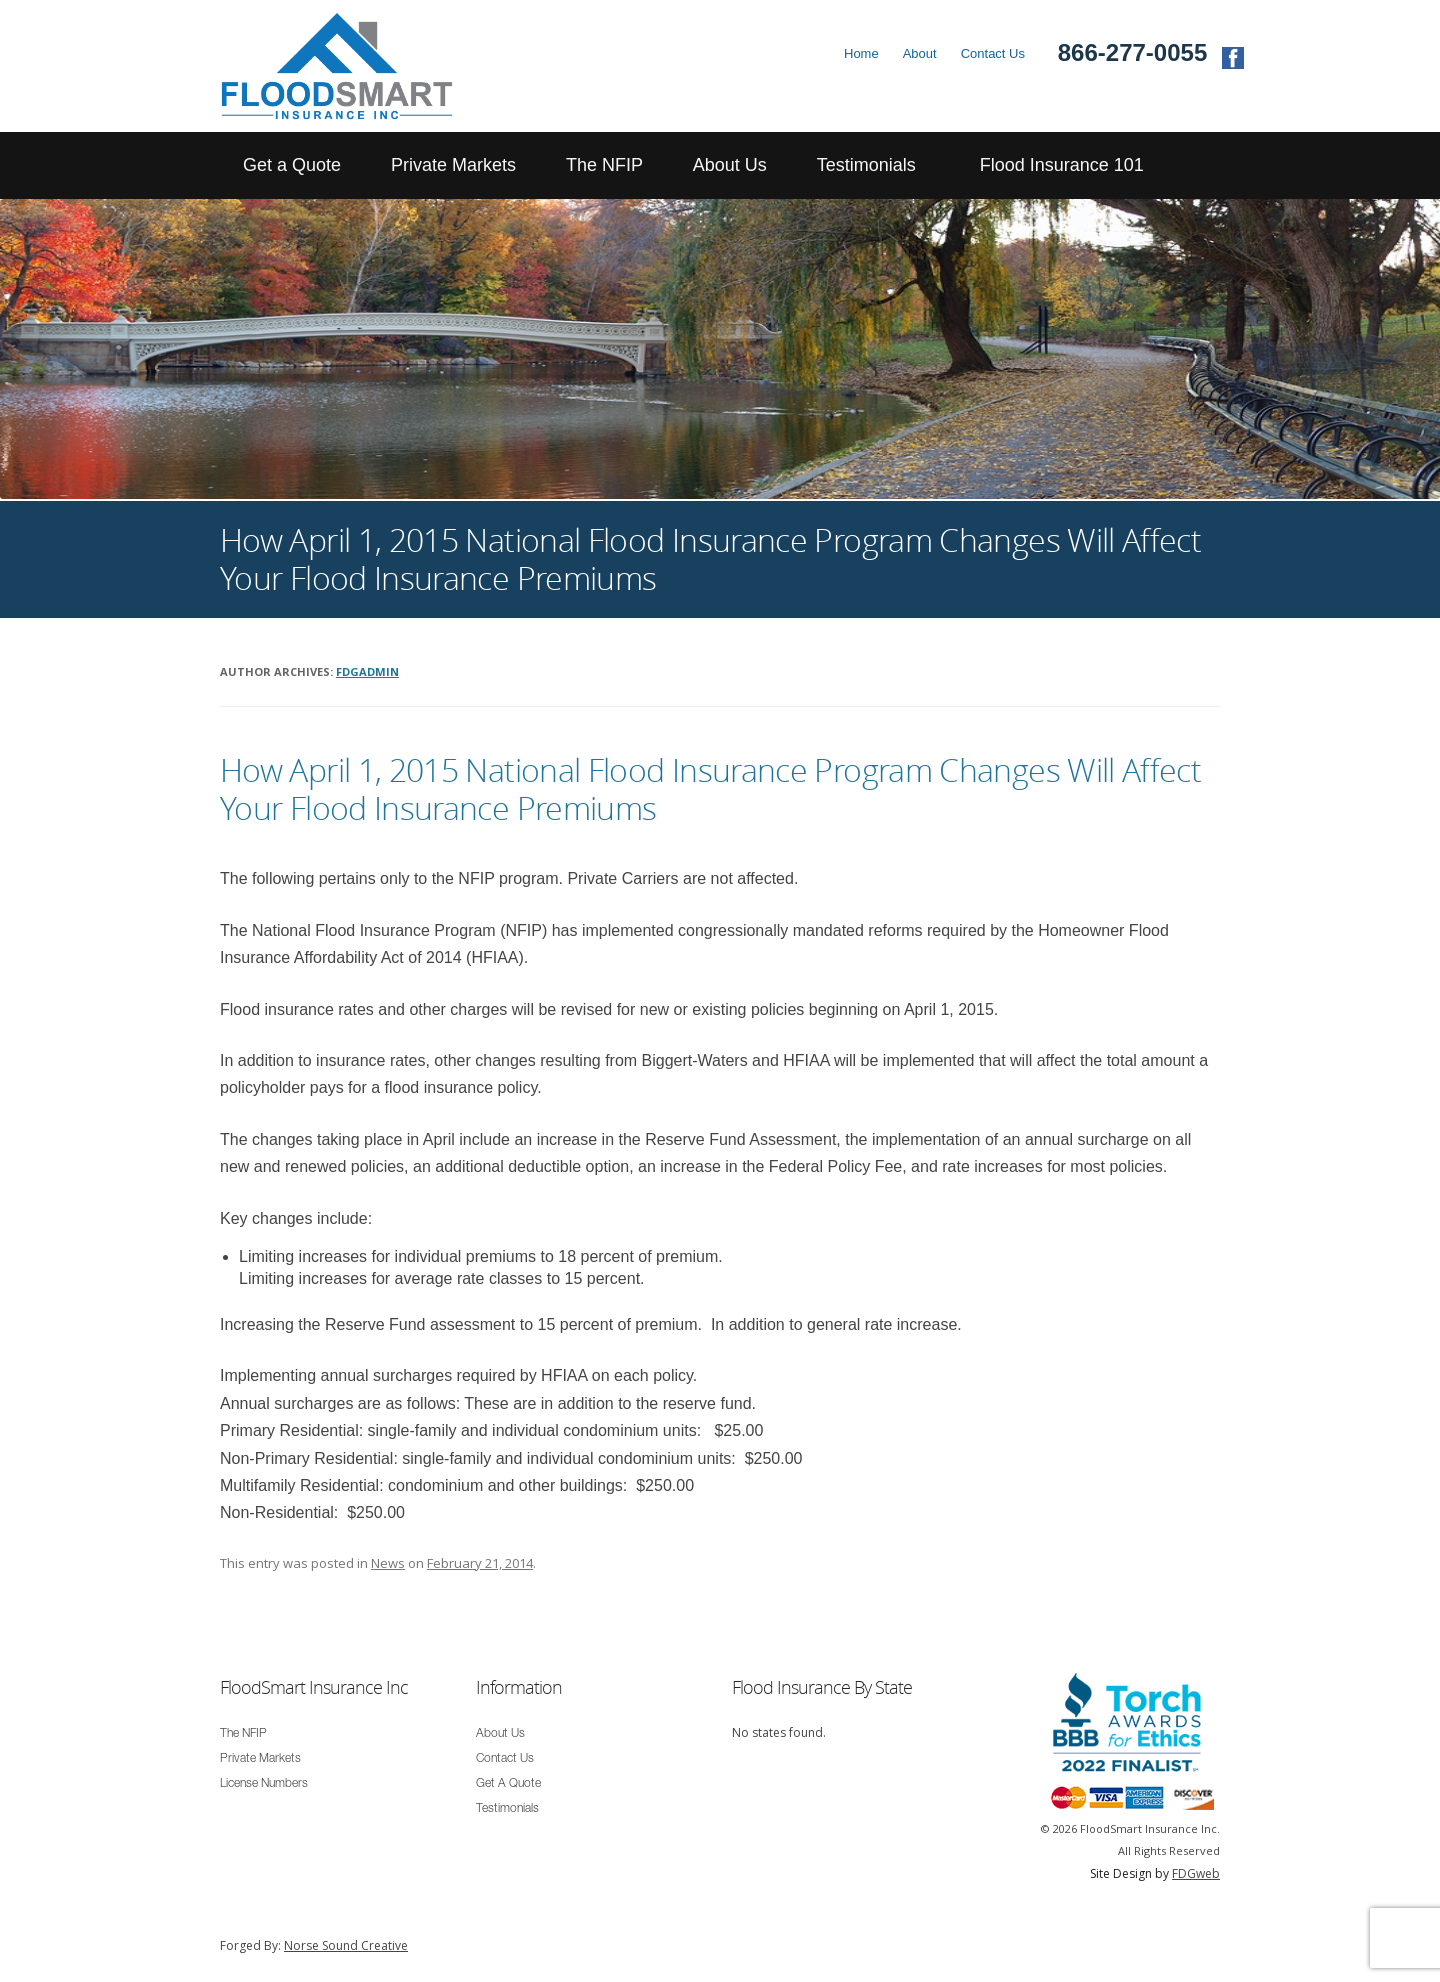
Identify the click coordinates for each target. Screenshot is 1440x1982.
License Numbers (264, 1784)
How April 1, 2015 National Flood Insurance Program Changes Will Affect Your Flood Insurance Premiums (710, 788)
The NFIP (604, 165)
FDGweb (1196, 1873)
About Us (730, 165)
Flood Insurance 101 (1062, 165)
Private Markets (453, 165)
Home (861, 53)
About (920, 53)
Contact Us (993, 53)
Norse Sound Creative (346, 1945)
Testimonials (866, 165)
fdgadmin (367, 671)
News (388, 1563)
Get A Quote (508, 1784)
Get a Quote (292, 165)
